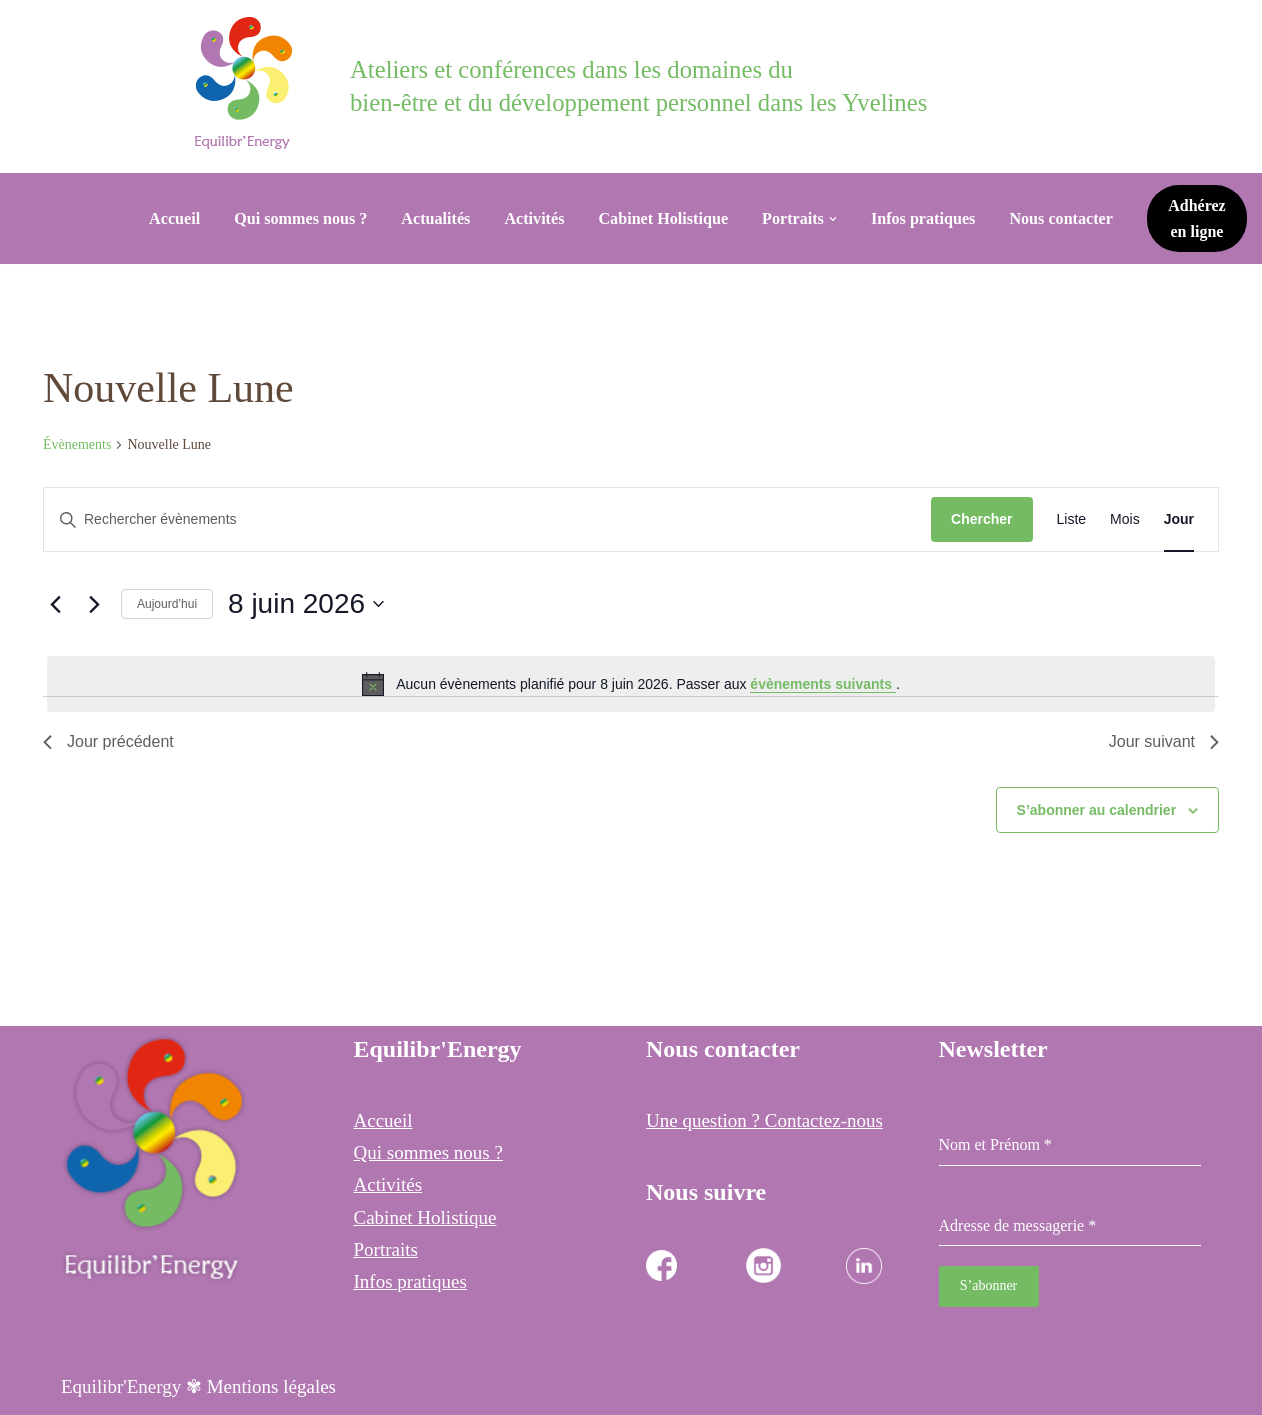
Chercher (981, 519)
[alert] (631, 684)
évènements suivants (823, 684)
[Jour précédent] (55, 604)
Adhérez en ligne (1196, 218)
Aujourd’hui (167, 604)
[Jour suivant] (94, 604)
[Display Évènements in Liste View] (1072, 519)
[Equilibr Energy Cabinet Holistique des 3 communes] (248, 83)
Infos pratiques (923, 218)
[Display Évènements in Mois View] (1125, 519)
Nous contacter (1061, 218)
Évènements (77, 444)
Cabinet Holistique (663, 218)
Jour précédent (108, 741)
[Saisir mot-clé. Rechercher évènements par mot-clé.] (487, 519)
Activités (534, 218)
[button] (833, 219)
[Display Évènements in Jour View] (1179, 519)
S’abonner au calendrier (1097, 810)
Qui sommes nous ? (300, 218)
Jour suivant (1164, 741)
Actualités (435, 218)
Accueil (174, 218)
